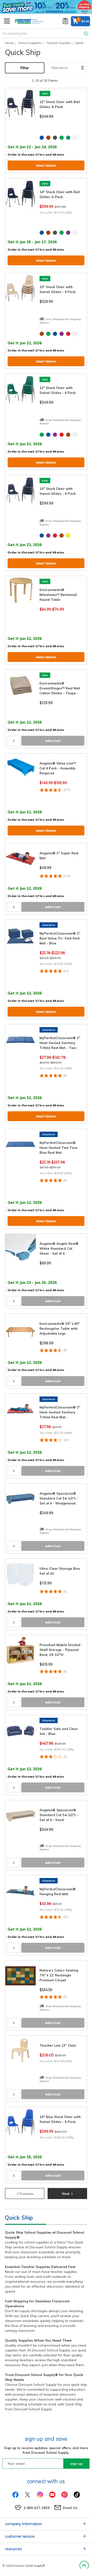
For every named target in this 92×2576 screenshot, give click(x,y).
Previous (24, 2193)
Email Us (70, 2508)
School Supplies (29, 43)
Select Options (46, 165)
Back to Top (84, 2566)
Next (67, 2193)
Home (9, 43)
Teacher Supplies (58, 43)
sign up (76, 2463)
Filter (24, 68)
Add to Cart (53, 741)
